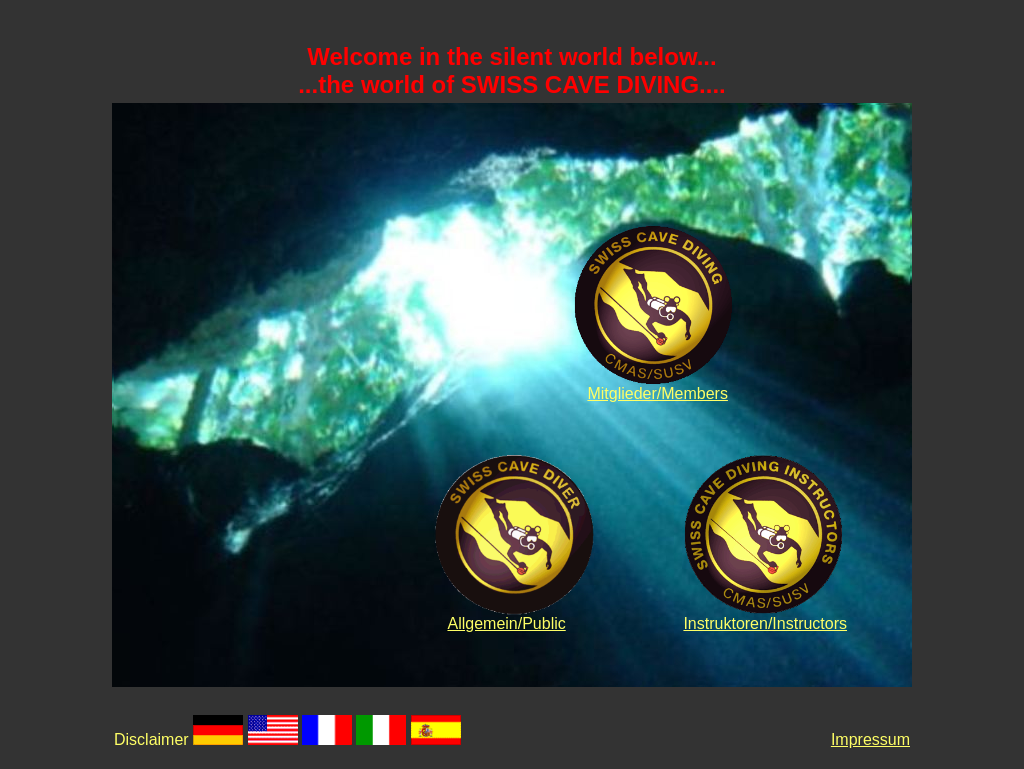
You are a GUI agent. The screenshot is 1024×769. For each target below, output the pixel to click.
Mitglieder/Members (657, 393)
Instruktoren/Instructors (765, 623)
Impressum (870, 739)
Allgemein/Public (506, 623)
